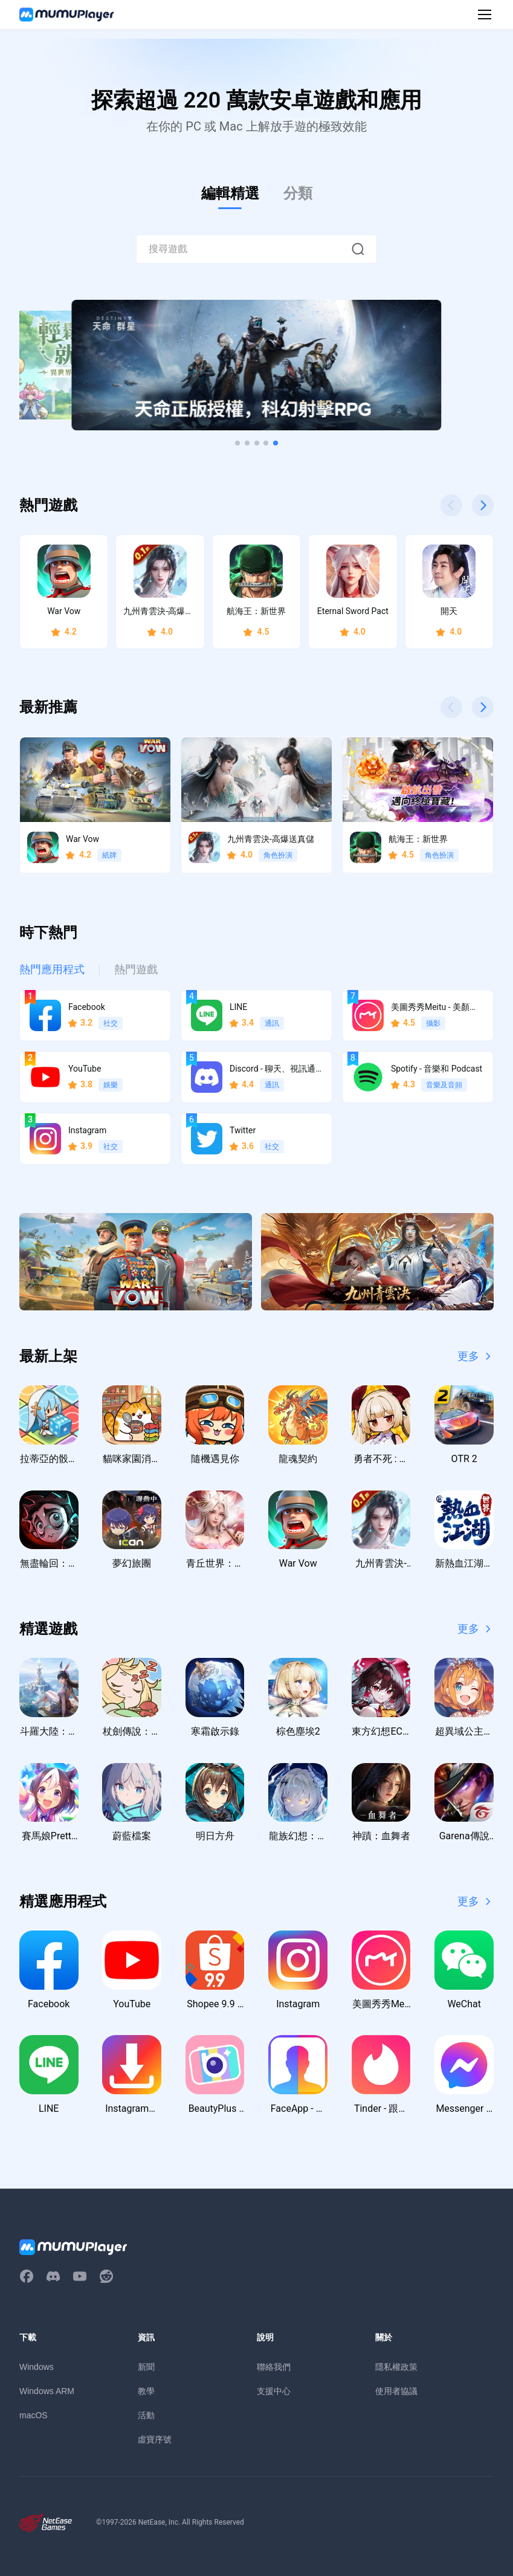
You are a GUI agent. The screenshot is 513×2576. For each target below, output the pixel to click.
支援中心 (274, 2391)
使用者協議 (396, 2391)
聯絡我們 (274, 2367)
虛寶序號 (155, 2439)
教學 (146, 2391)
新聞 (146, 2367)
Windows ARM (46, 2391)
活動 (146, 2415)
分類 (297, 193)
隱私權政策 (396, 2367)
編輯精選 (230, 193)
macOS (33, 2415)
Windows (36, 2367)
